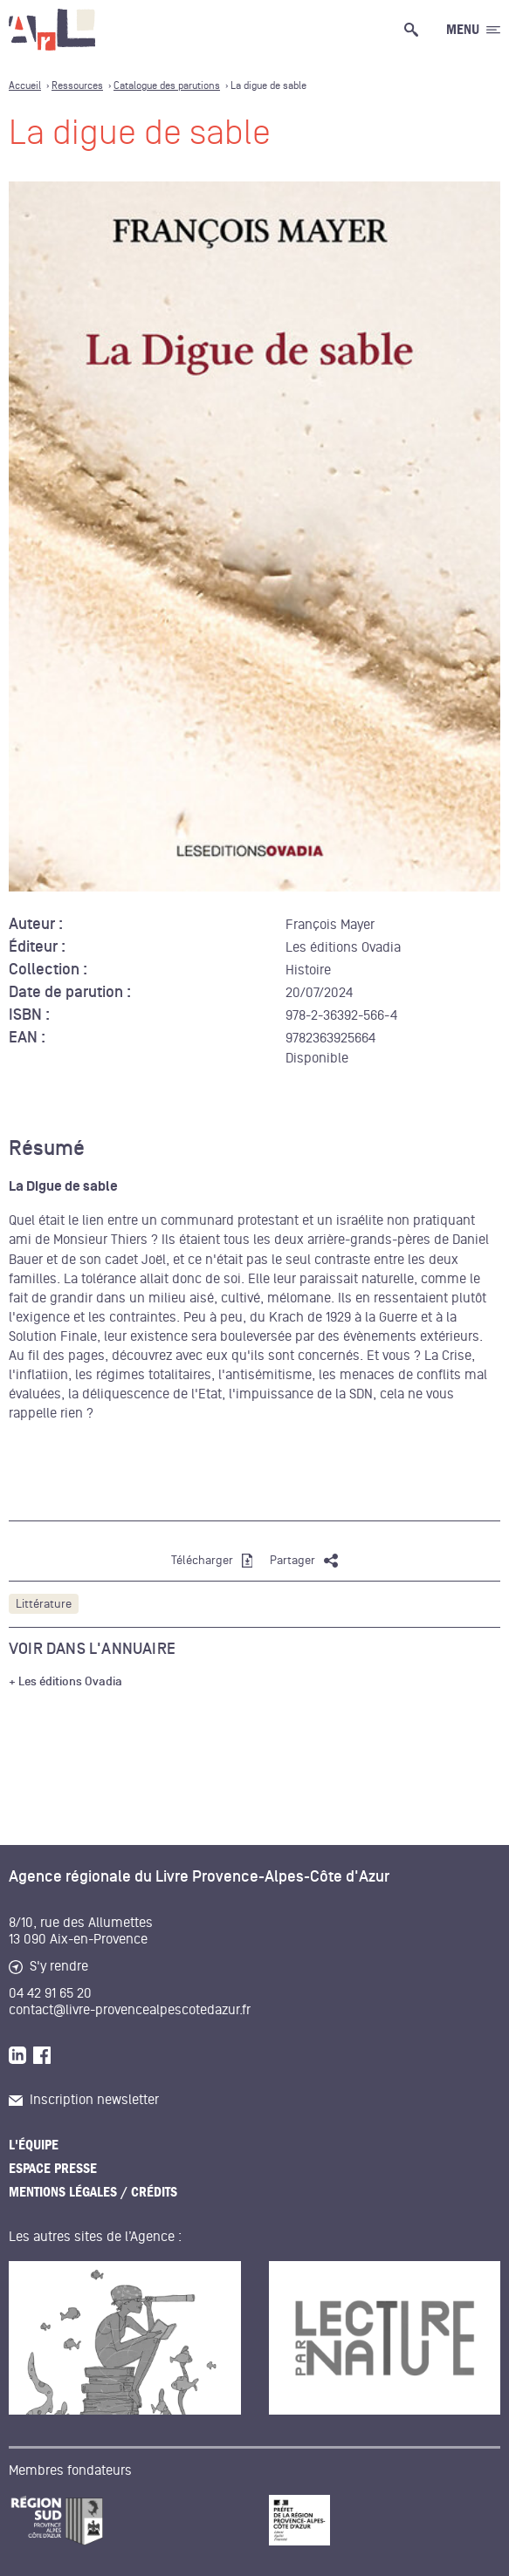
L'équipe (33, 2145)
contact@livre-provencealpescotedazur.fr (130, 2010)
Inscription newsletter (84, 2100)
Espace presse (53, 2168)
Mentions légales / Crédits (93, 2192)
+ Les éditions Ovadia (65, 1682)
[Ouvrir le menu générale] (473, 29)
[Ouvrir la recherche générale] (414, 30)
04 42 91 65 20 (50, 1993)
